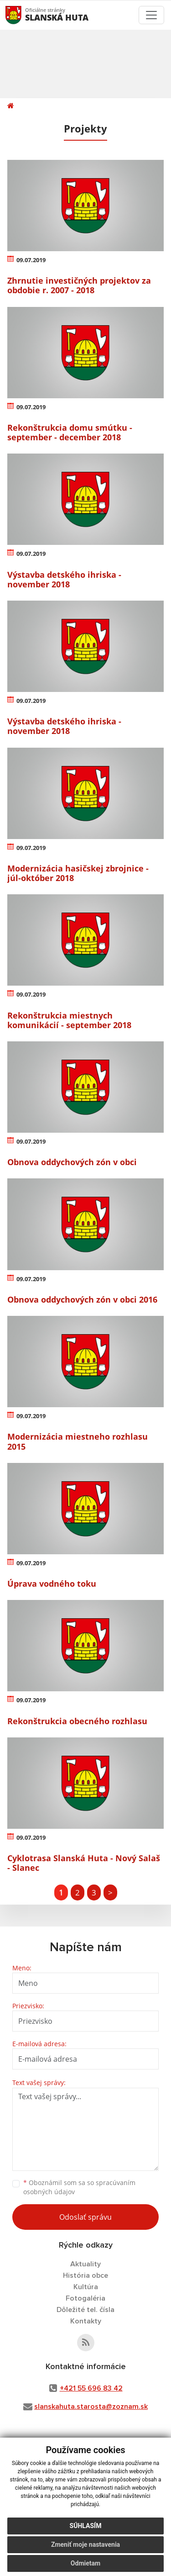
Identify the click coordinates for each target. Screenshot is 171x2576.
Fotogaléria (85, 2298)
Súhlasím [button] (86, 2525)
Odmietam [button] (85, 2563)
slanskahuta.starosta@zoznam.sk (91, 2406)
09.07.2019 (31, 260)
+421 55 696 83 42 (91, 2388)
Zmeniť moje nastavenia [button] (85, 2544)
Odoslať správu (85, 2217)
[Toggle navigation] (151, 15)
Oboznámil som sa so (79, 2187)
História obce (85, 2275)
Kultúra (85, 2287)
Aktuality (85, 2264)
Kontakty (85, 2321)
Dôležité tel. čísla (85, 2309)
